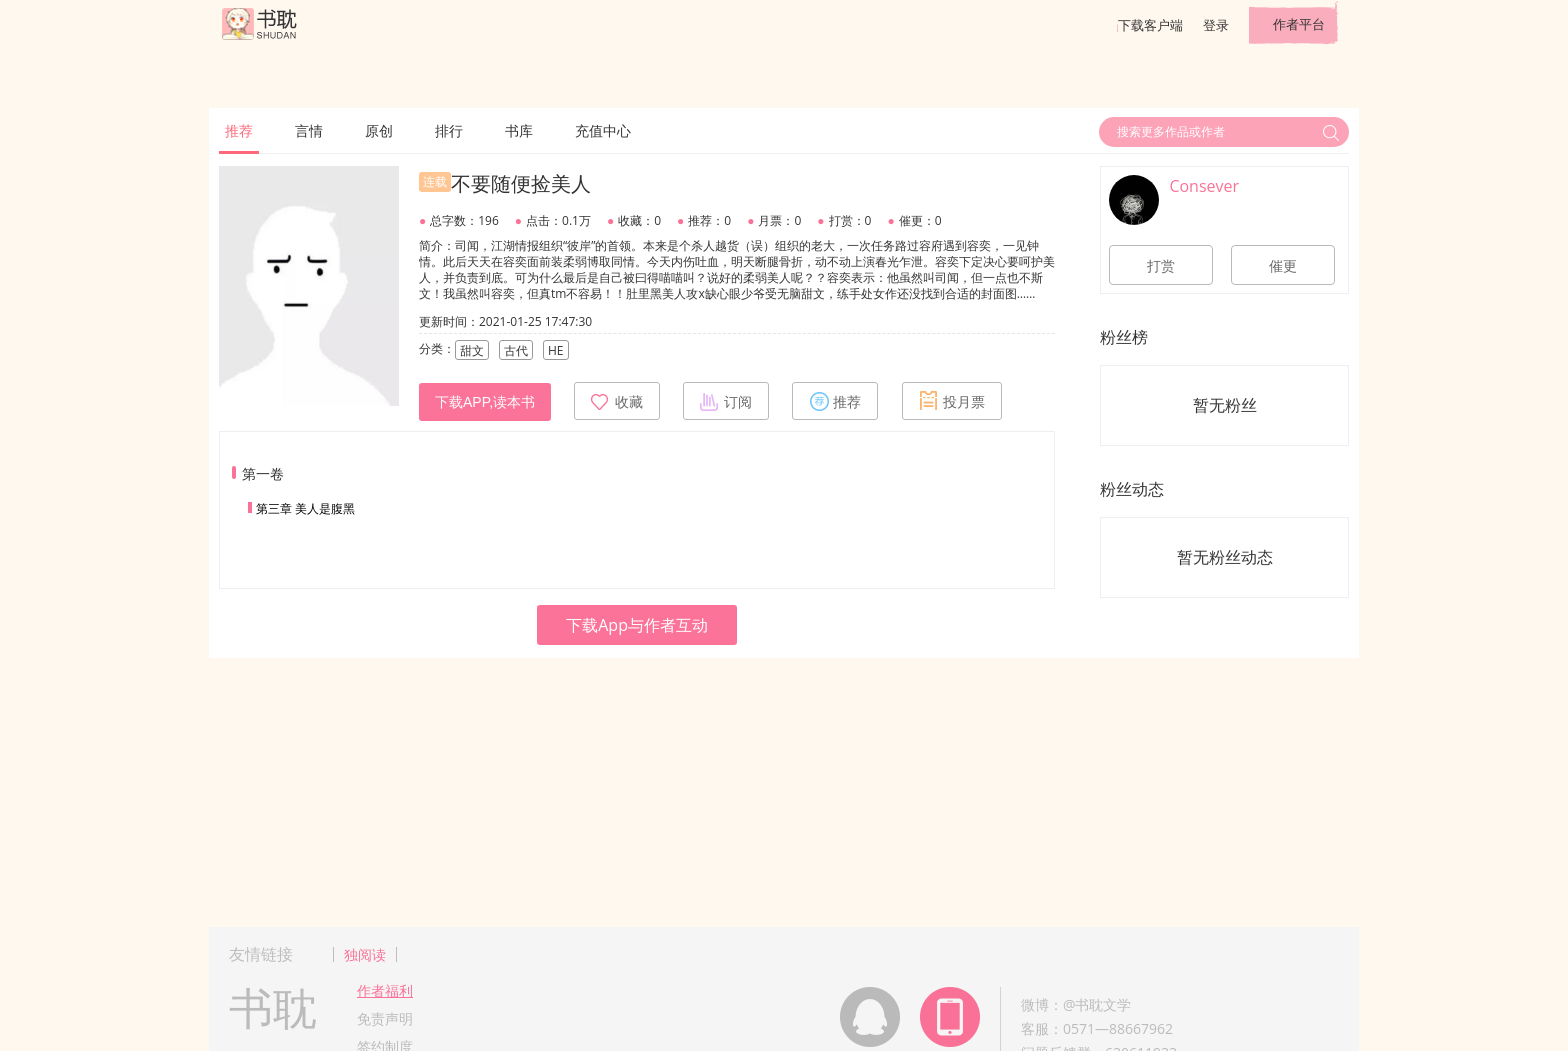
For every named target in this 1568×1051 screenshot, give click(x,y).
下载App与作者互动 (637, 625)
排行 (449, 130)
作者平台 (1299, 24)
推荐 (239, 130)
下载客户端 (1150, 25)
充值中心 (603, 130)
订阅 (726, 401)
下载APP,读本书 (485, 402)
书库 (519, 130)
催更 (1283, 266)
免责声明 (385, 1018)
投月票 (952, 401)
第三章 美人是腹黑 (305, 508)
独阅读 (365, 954)
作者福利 (385, 990)
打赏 (1161, 266)
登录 (1216, 25)
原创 (379, 130)
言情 (309, 130)
